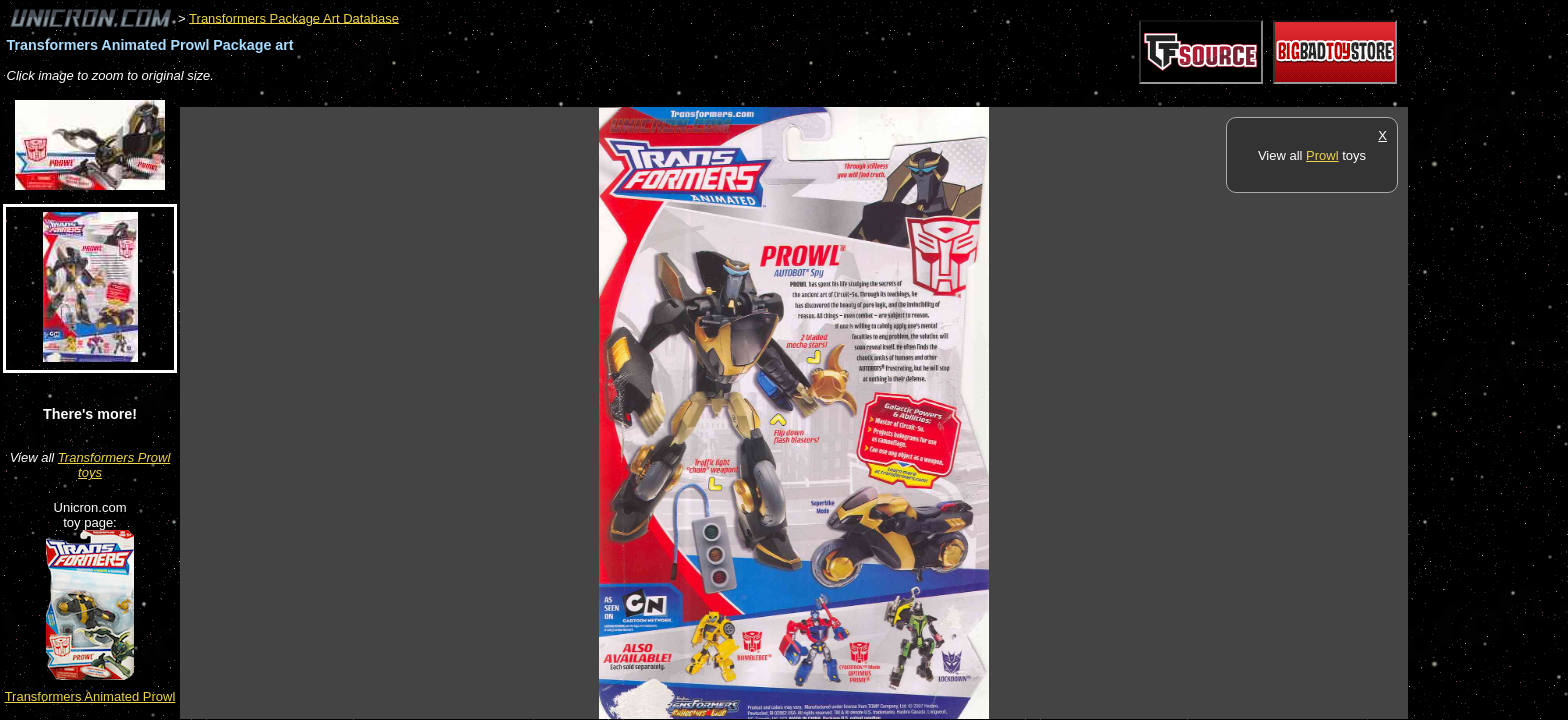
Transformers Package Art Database (294, 17)
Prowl (1322, 155)
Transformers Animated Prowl (90, 696)
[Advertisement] (544, 96)
